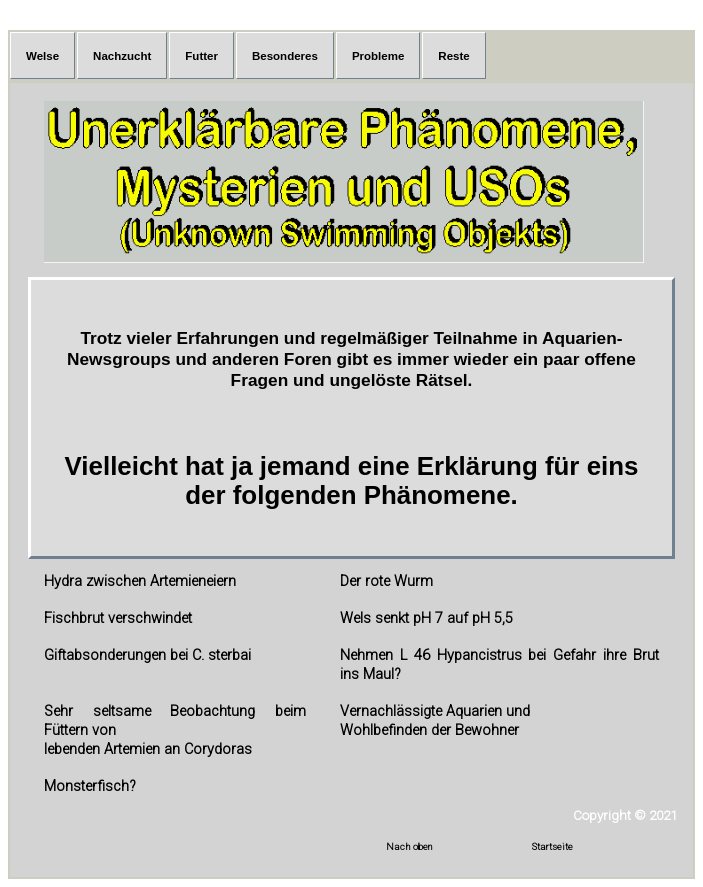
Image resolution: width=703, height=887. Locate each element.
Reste (453, 56)
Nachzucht (122, 56)
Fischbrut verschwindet (118, 618)
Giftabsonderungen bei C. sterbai (147, 655)
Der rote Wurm (386, 581)
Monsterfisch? (90, 786)
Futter (201, 56)
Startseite (552, 846)
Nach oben (409, 846)
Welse (42, 56)
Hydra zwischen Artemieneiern (140, 581)
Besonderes (285, 56)
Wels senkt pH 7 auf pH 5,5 (426, 618)
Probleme (378, 56)
